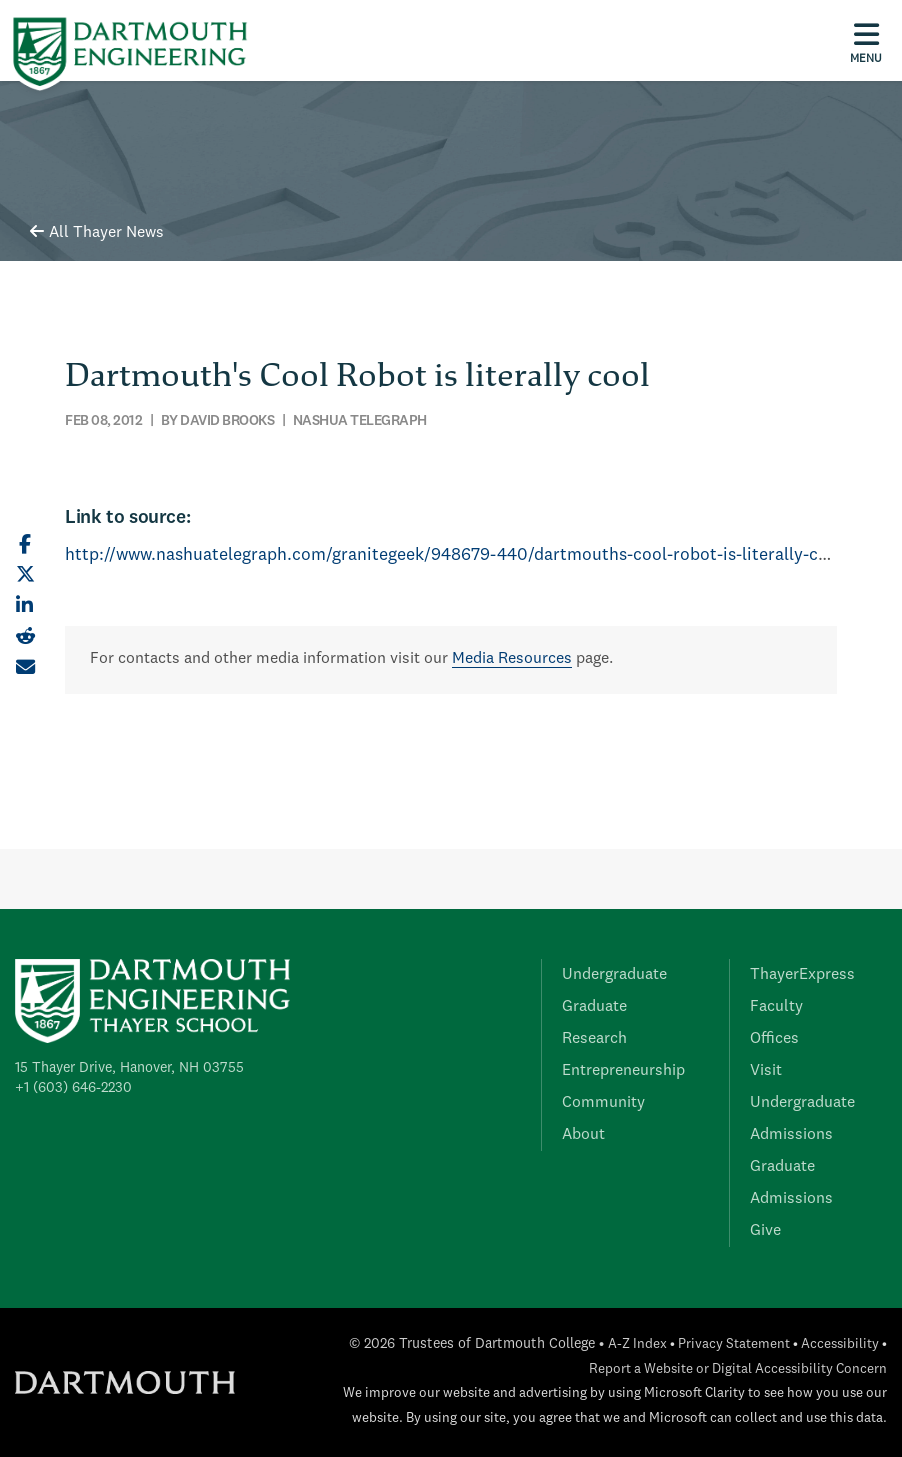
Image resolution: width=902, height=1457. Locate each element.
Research (594, 1039)
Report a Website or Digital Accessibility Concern (738, 1369)
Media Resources (512, 659)
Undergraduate (614, 975)
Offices (774, 1039)
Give (765, 1231)
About (583, 1135)
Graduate (594, 1007)
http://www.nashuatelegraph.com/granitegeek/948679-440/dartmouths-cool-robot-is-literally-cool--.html (481, 555)
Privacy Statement (734, 1344)
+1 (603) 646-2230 (73, 1088)
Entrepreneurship (623, 1071)
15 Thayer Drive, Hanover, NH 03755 (129, 1068)
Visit (766, 1071)
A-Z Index (637, 1344)
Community (603, 1103)
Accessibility (840, 1344)
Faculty (776, 1007)
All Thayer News (97, 233)
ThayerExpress (802, 975)
